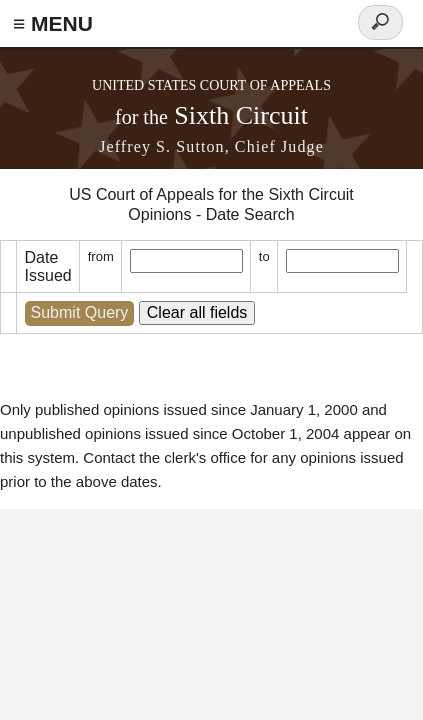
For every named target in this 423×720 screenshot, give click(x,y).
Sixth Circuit (211, 115)
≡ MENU (53, 23)
